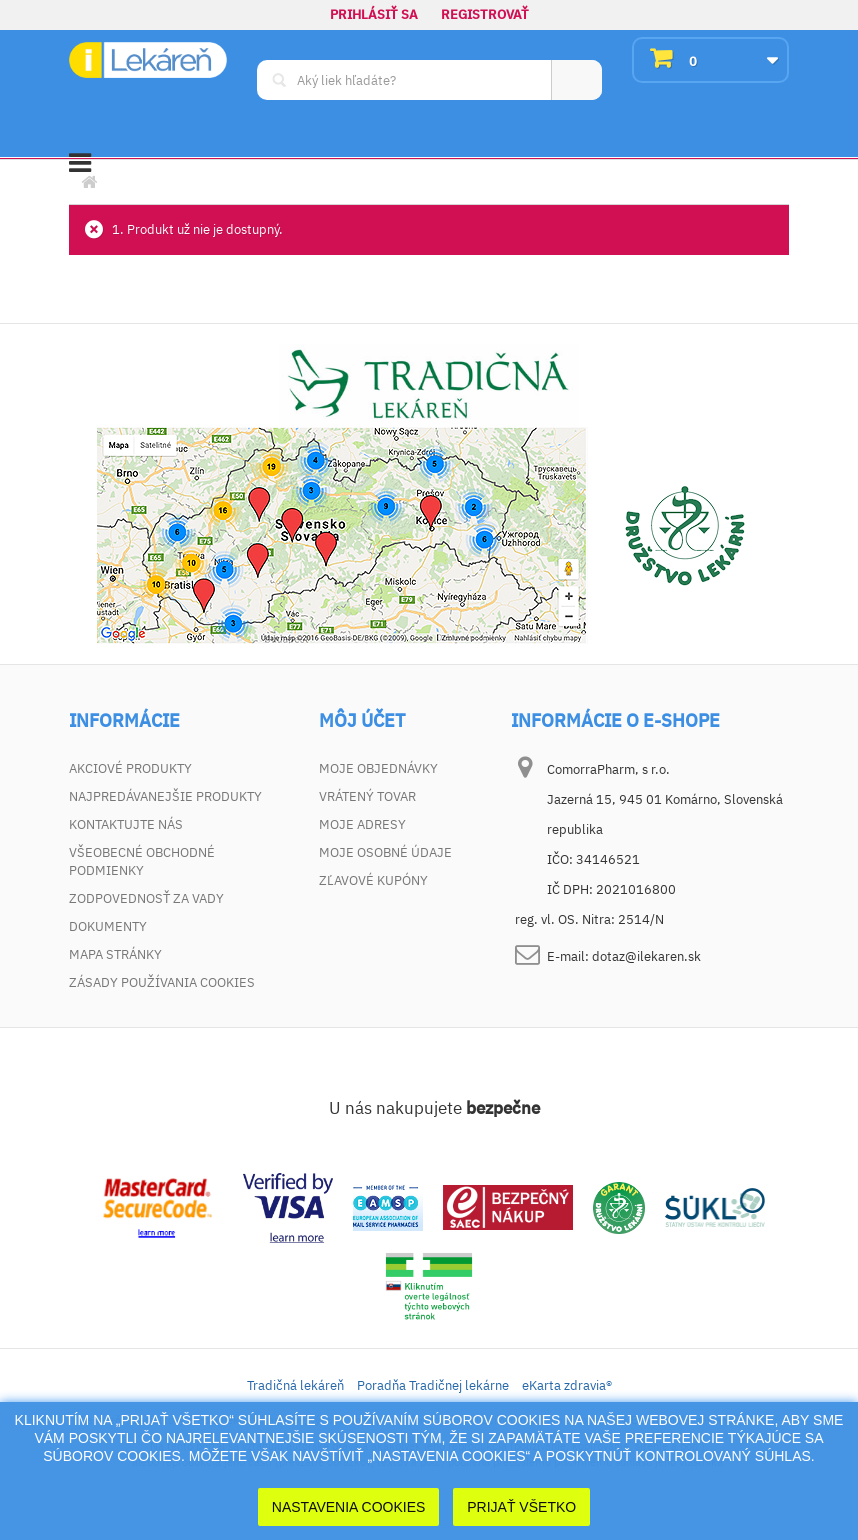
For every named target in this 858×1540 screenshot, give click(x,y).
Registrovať (485, 14)
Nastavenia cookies (349, 1507)
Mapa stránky (115, 954)
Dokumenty (108, 926)
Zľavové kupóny (373, 880)
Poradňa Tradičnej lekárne (433, 1385)
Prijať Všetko (521, 1507)
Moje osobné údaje (385, 852)
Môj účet (362, 721)
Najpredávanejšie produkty (165, 796)
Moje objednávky (378, 768)
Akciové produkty (130, 768)
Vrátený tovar (367, 796)
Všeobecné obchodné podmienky (142, 861)
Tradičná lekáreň (295, 1385)
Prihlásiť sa (374, 14)
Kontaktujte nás (126, 824)
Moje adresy (362, 824)
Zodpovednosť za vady (146, 898)
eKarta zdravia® (567, 1385)
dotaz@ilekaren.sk (646, 956)
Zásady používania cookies (162, 982)
